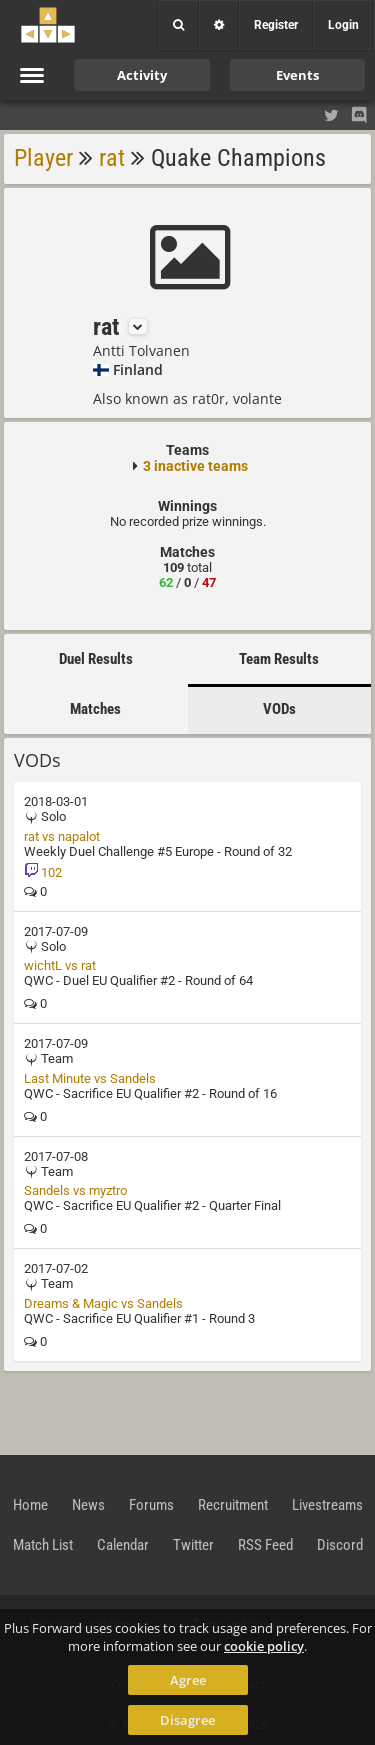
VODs (279, 709)
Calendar (123, 1545)
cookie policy (264, 1646)
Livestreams (327, 1505)
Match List (43, 1545)
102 (43, 872)
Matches (95, 709)
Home (30, 1505)
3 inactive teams (195, 466)
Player (43, 158)
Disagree (187, 1720)
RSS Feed (265, 1545)
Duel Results (96, 659)
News (88, 1505)
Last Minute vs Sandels (90, 1078)
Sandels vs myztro (75, 1190)
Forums (151, 1505)
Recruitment (233, 1505)
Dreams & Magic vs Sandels (103, 1303)
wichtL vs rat (60, 965)
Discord (340, 1545)
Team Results (279, 659)
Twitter (193, 1545)
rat (112, 158)
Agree (188, 1680)
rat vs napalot (62, 836)
